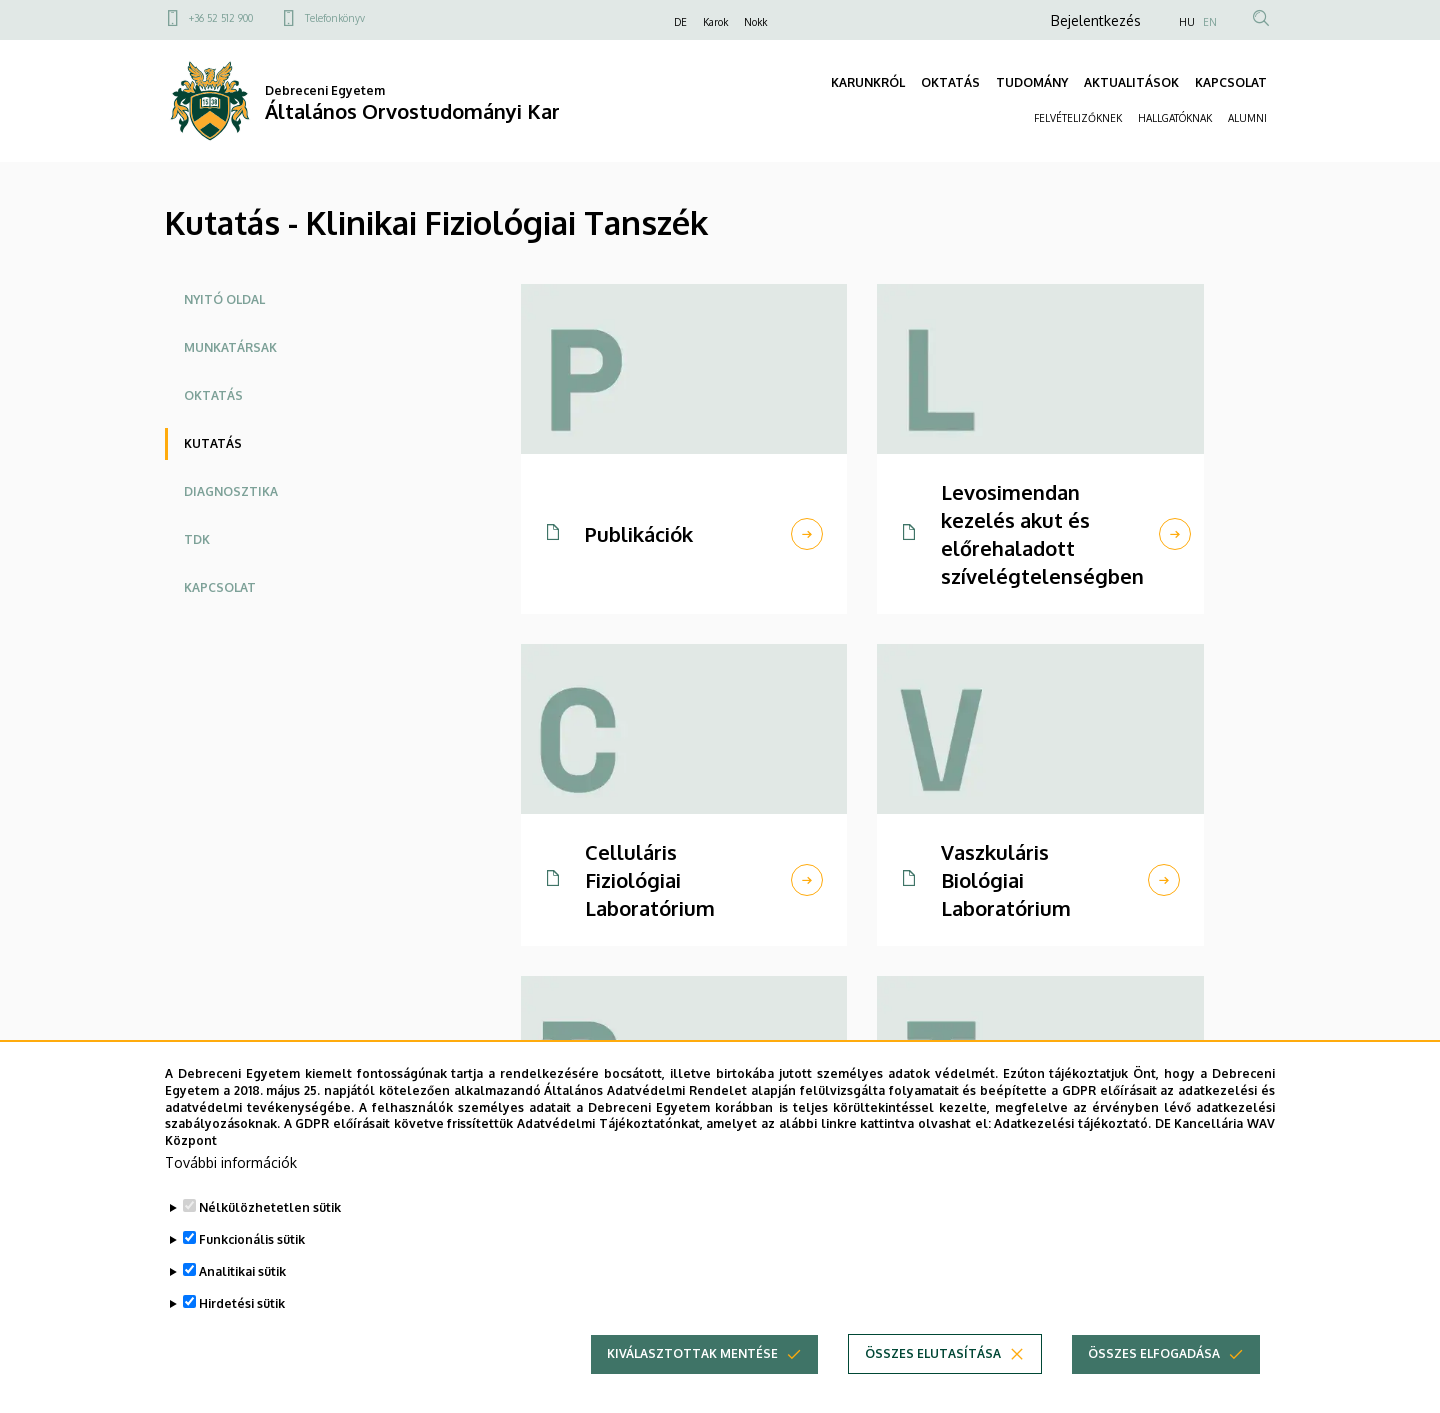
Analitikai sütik (242, 1299)
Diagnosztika (231, 491)
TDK (197, 539)
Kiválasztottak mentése (692, 1381)
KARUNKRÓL (868, 82)
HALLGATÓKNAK (1175, 118)
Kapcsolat (220, 587)
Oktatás (213, 395)
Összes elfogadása (1154, 1381)
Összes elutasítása (933, 1381)
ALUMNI (1247, 118)
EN (1210, 22)
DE (680, 22)
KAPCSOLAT (1231, 82)
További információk (231, 1190)
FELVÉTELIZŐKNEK (1078, 118)
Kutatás (213, 443)
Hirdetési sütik (242, 1331)
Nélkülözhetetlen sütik (270, 1235)
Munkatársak (230, 347)
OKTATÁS (950, 82)
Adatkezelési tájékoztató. (1072, 1152)
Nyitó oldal (224, 299)
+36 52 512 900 (221, 18)
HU (1187, 22)
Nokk (755, 22)
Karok (715, 22)
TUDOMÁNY (1032, 82)
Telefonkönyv (335, 18)
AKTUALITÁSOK (1131, 82)
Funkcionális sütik (252, 1267)
